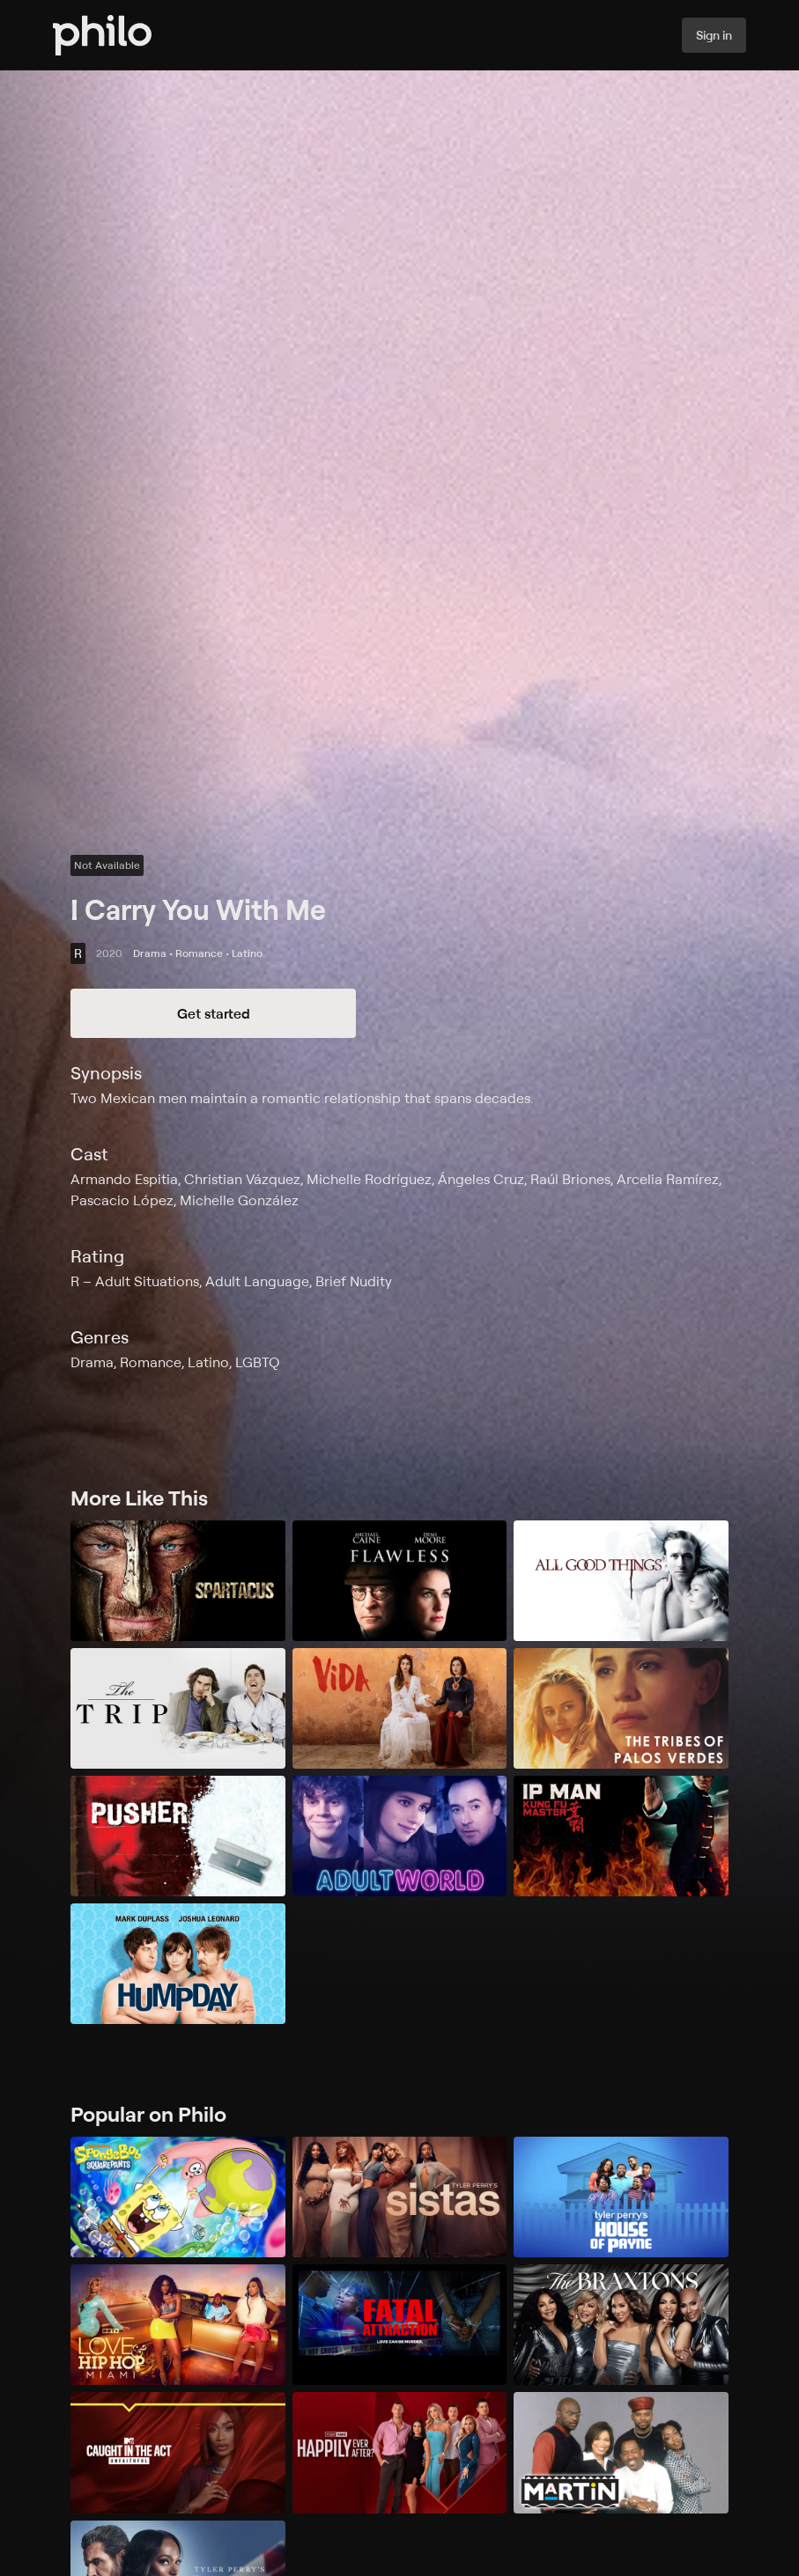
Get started (213, 1013)
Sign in (714, 34)
